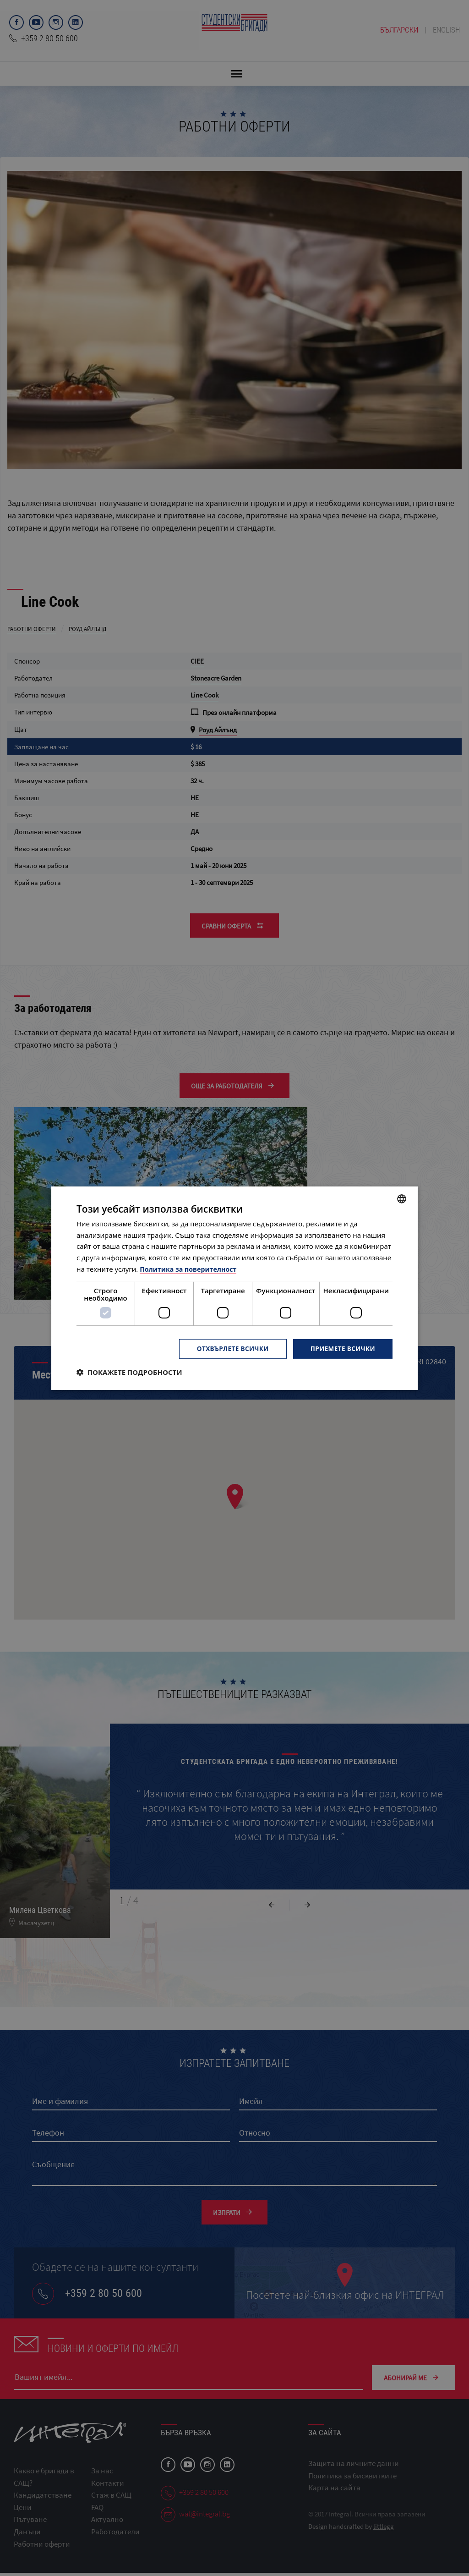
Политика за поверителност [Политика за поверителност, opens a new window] (191, 1268)
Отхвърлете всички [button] (229, 1348)
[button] (129, 1372)
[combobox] (401, 1198)
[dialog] (234, 1288)
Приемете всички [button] (341, 1348)
